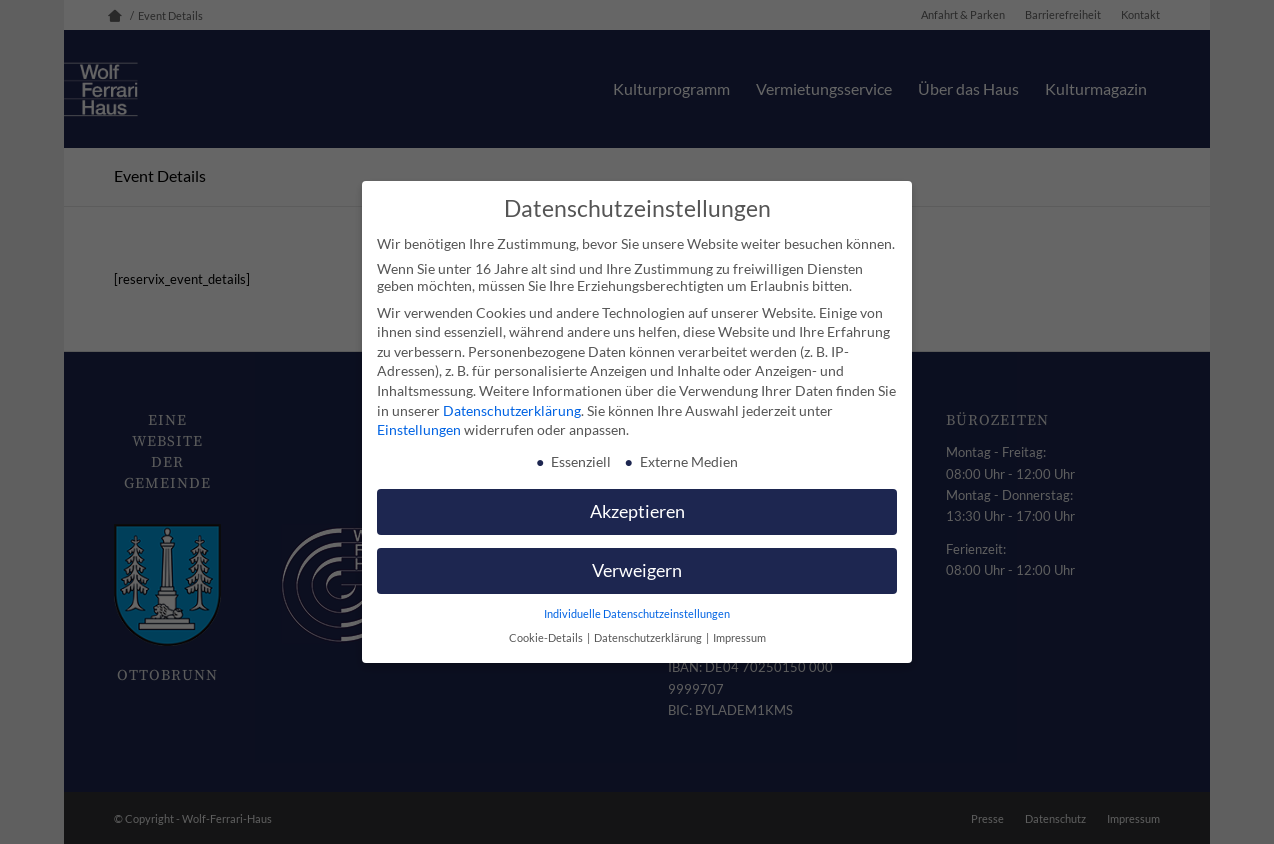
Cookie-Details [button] (547, 638)
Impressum (739, 638)
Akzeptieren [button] (637, 511)
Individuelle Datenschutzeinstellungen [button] (637, 614)
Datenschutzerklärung (512, 410)
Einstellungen (419, 429)
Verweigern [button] (637, 570)
